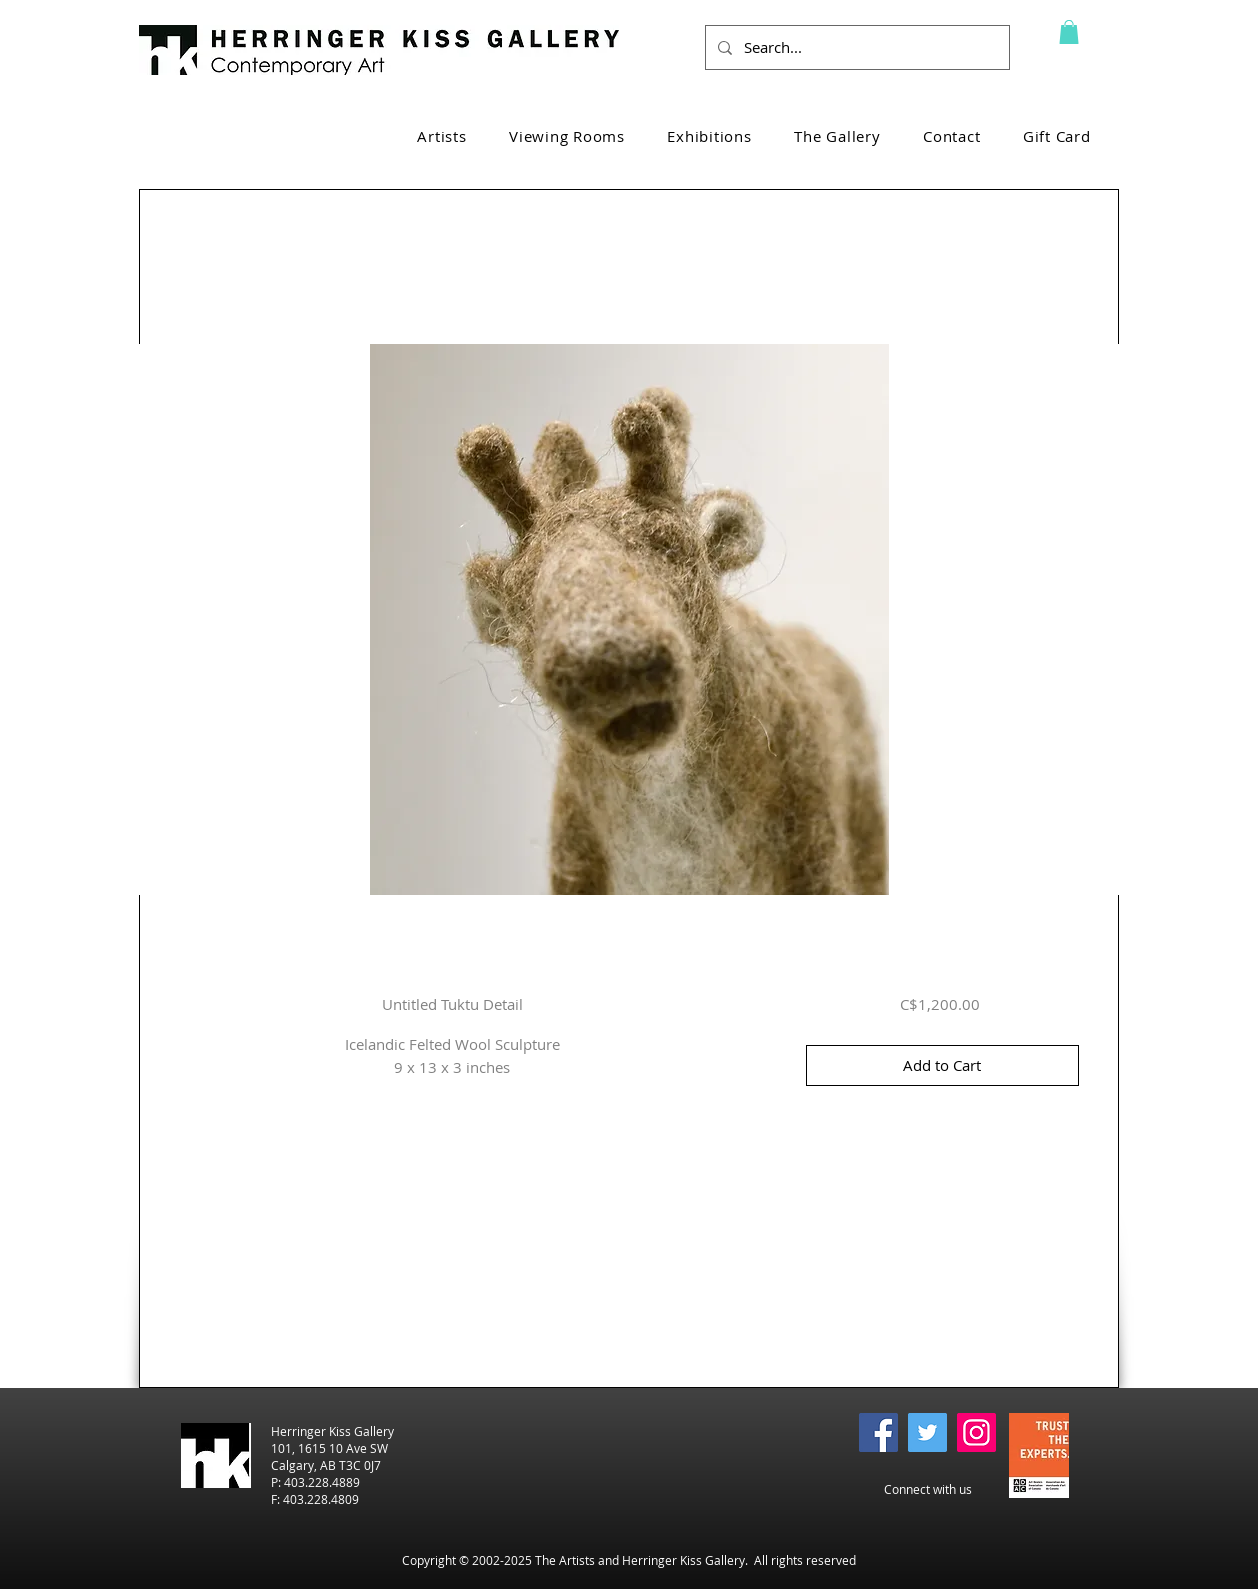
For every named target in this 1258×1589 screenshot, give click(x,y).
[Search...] (855, 47)
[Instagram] (976, 1432)
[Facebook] (878, 1432)
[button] (1069, 32)
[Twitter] (927, 1432)
